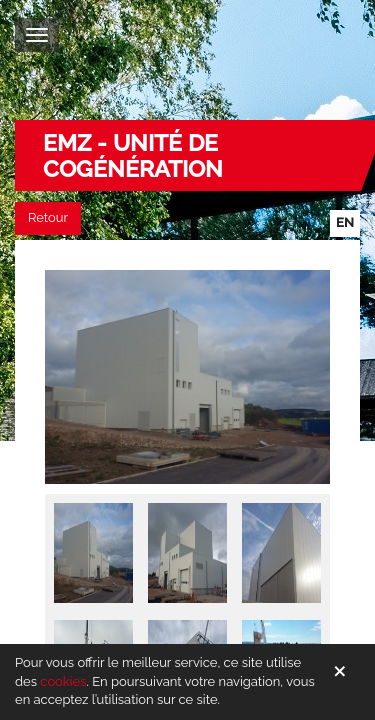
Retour (48, 217)
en (345, 222)
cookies (63, 681)
